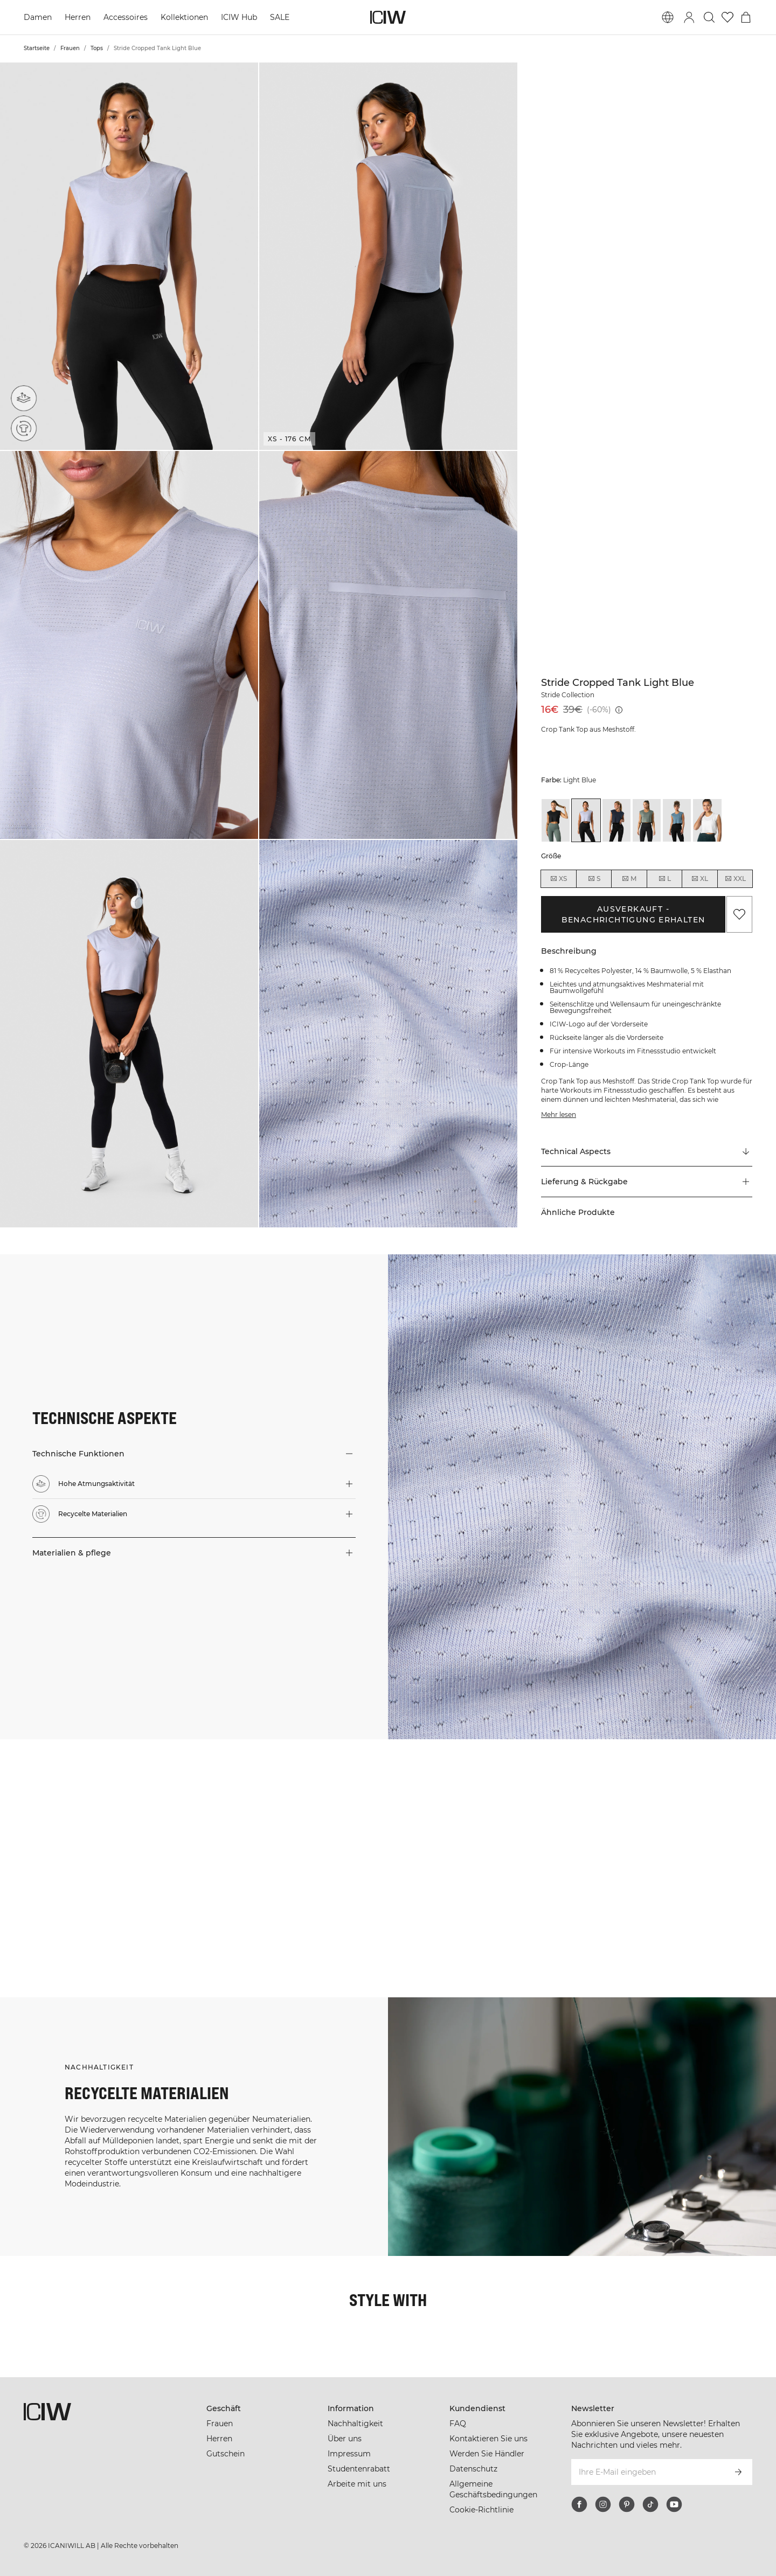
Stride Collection (567, 695)
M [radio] (628, 878)
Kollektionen (184, 17)
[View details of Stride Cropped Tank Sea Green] (646, 820)
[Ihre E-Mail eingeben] (647, 2472)
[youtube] (674, 2504)
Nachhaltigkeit (355, 2423)
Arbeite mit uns (357, 2484)
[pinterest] (627, 2504)
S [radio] (593, 878)
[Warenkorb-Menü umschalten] (746, 17)
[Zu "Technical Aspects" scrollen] (646, 1151)
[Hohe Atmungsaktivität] (27, 395)
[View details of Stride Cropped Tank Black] (555, 820)
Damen (38, 17)
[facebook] (579, 2504)
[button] (129, 256)
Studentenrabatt (359, 2469)
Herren (78, 17)
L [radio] (664, 878)
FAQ (457, 2423)
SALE (279, 17)
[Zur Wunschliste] (727, 17)
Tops (97, 48)
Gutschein (225, 2454)
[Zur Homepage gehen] (388, 17)
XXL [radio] (735, 878)
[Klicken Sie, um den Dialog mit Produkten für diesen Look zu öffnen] (64, 1803)
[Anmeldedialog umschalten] (689, 17)
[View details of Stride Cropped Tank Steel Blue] (676, 820)
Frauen (70, 48)
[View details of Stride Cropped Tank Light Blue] (585, 820)
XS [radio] (558, 878)
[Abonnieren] (738, 2472)
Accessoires (125, 17)
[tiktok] (650, 2504)
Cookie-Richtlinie (481, 2510)
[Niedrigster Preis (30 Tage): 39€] (618, 709)
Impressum (349, 2454)
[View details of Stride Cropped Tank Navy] (616, 820)
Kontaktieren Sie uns (488, 2438)
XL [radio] (699, 878)
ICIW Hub (239, 17)
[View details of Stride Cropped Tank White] (707, 820)
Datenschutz (473, 2469)
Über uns (345, 2438)
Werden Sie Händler (486, 2454)
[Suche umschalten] (709, 17)
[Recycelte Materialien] (26, 426)
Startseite (37, 48)
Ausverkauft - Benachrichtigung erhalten (633, 914)
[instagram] (603, 2504)
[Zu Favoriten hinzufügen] (739, 914)
